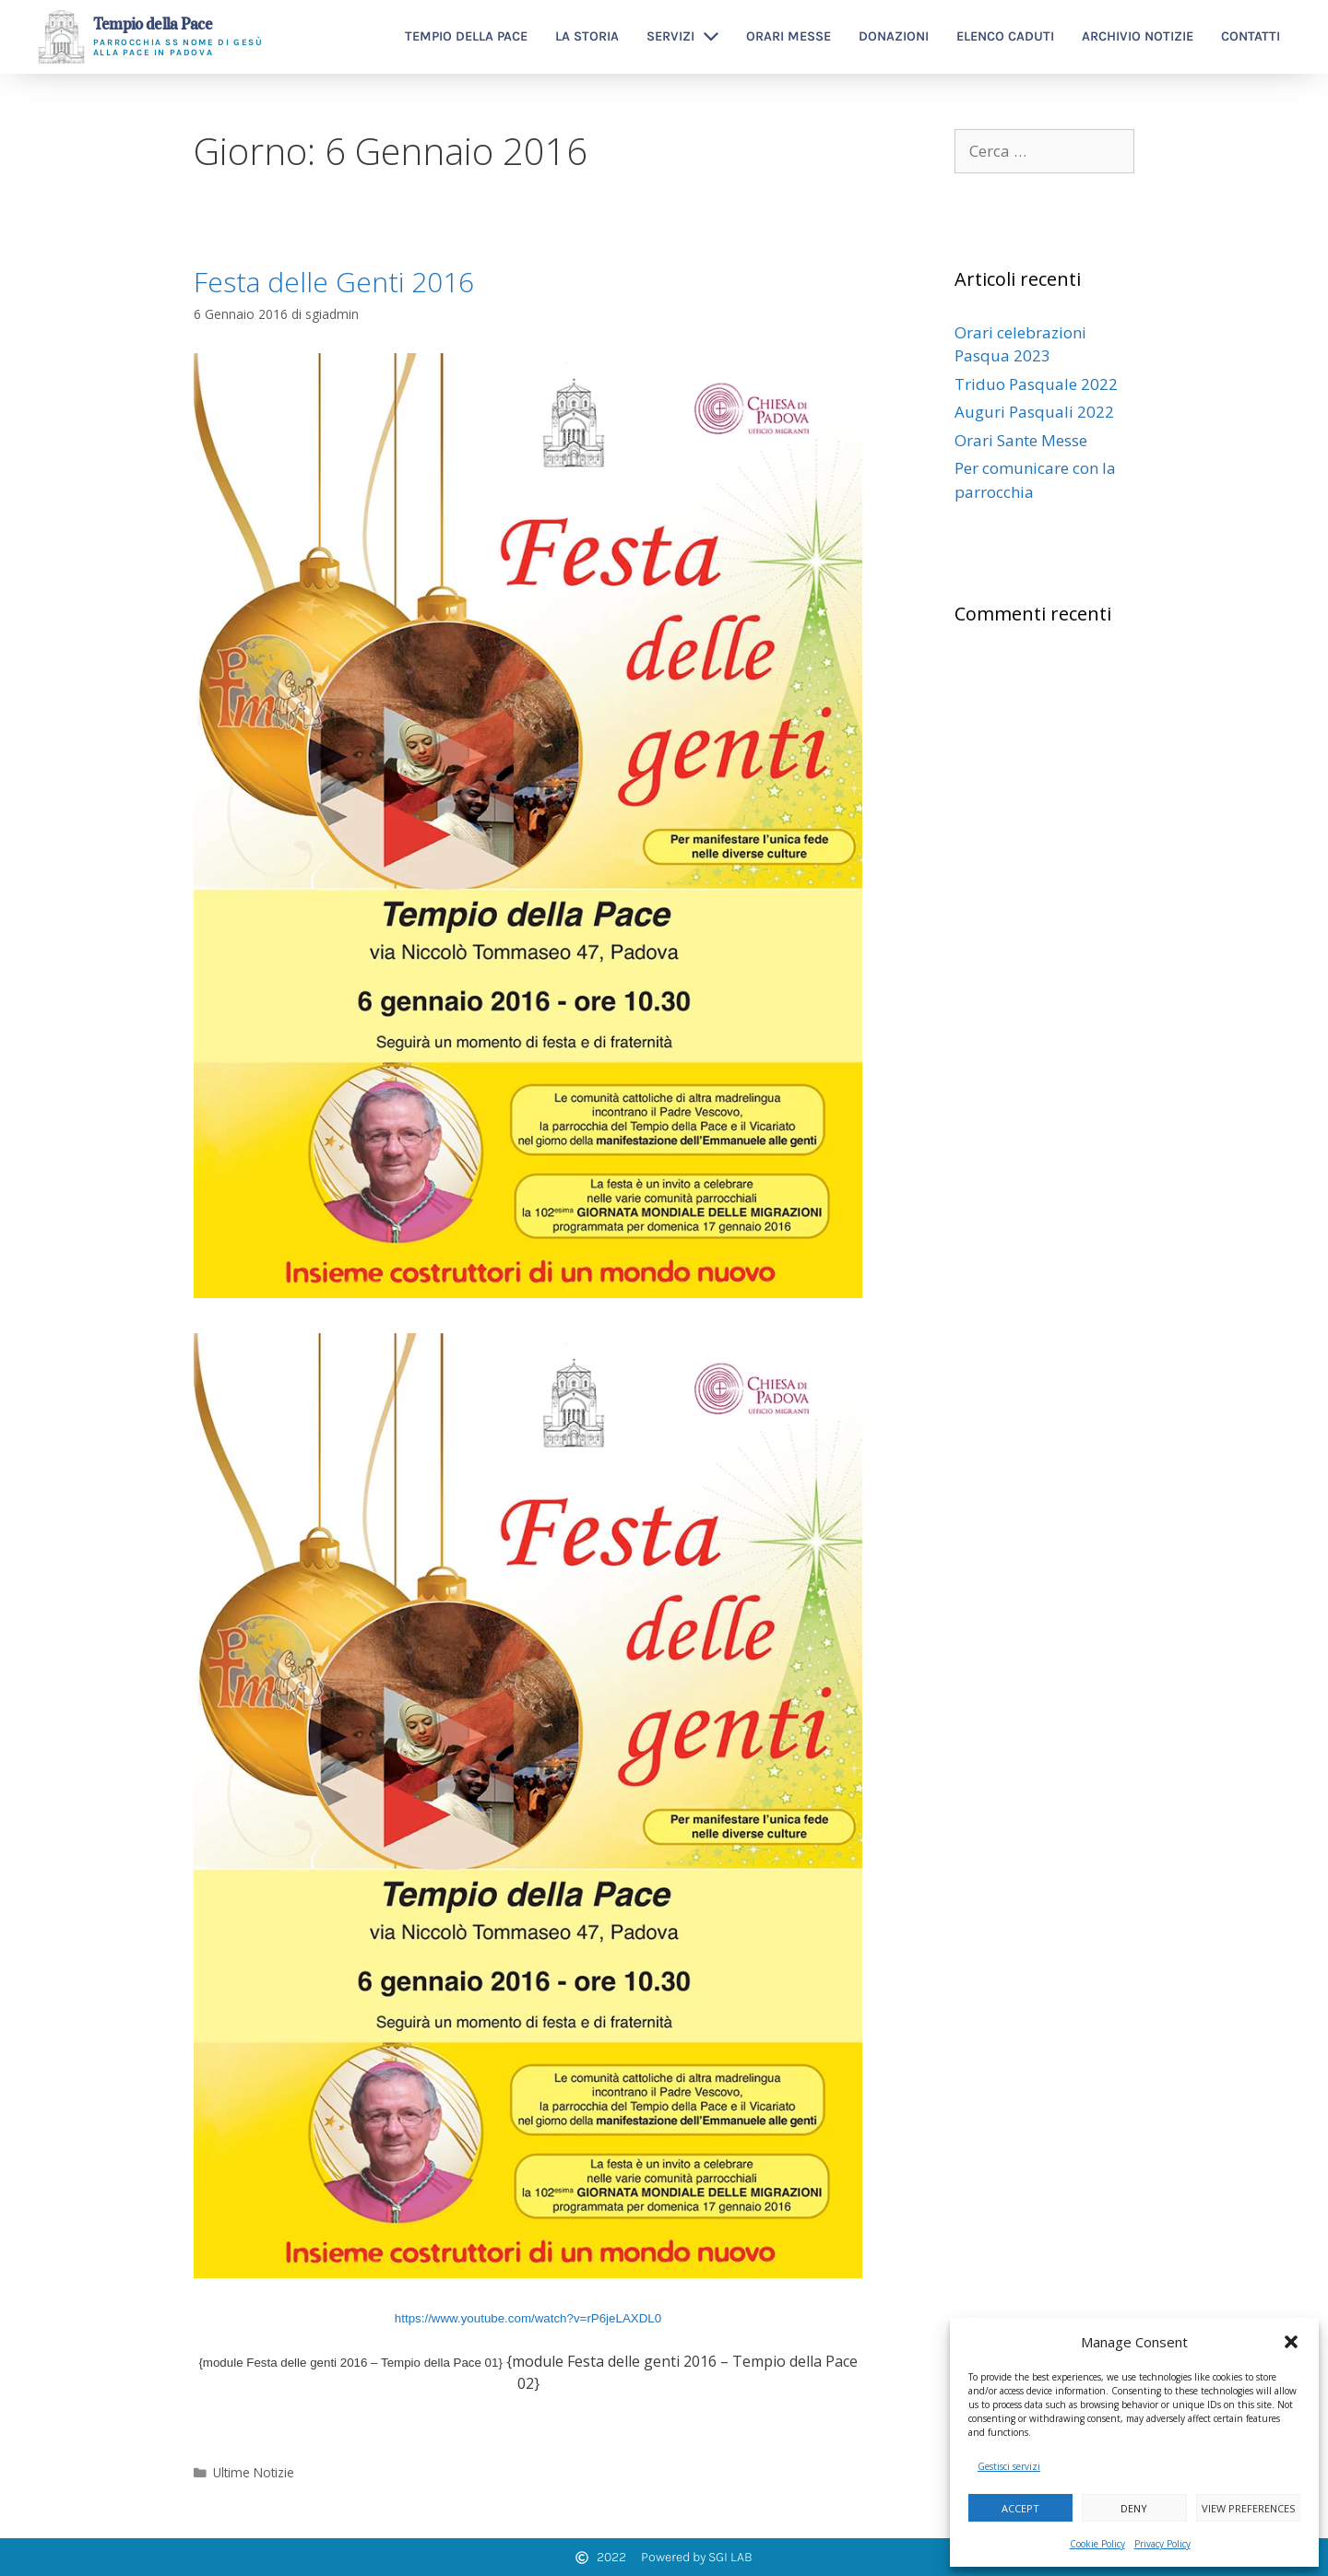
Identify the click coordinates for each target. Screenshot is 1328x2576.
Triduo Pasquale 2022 (1036, 384)
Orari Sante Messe (1020, 440)
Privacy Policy (1162, 2543)
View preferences (1248, 2508)
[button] (1291, 2342)
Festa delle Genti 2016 (334, 282)
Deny (1133, 2508)
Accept (1020, 2508)
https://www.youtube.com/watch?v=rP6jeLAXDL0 (528, 2318)
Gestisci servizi (1009, 2466)
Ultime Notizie (253, 2472)
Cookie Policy (1097, 2543)
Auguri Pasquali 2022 (1034, 411)
